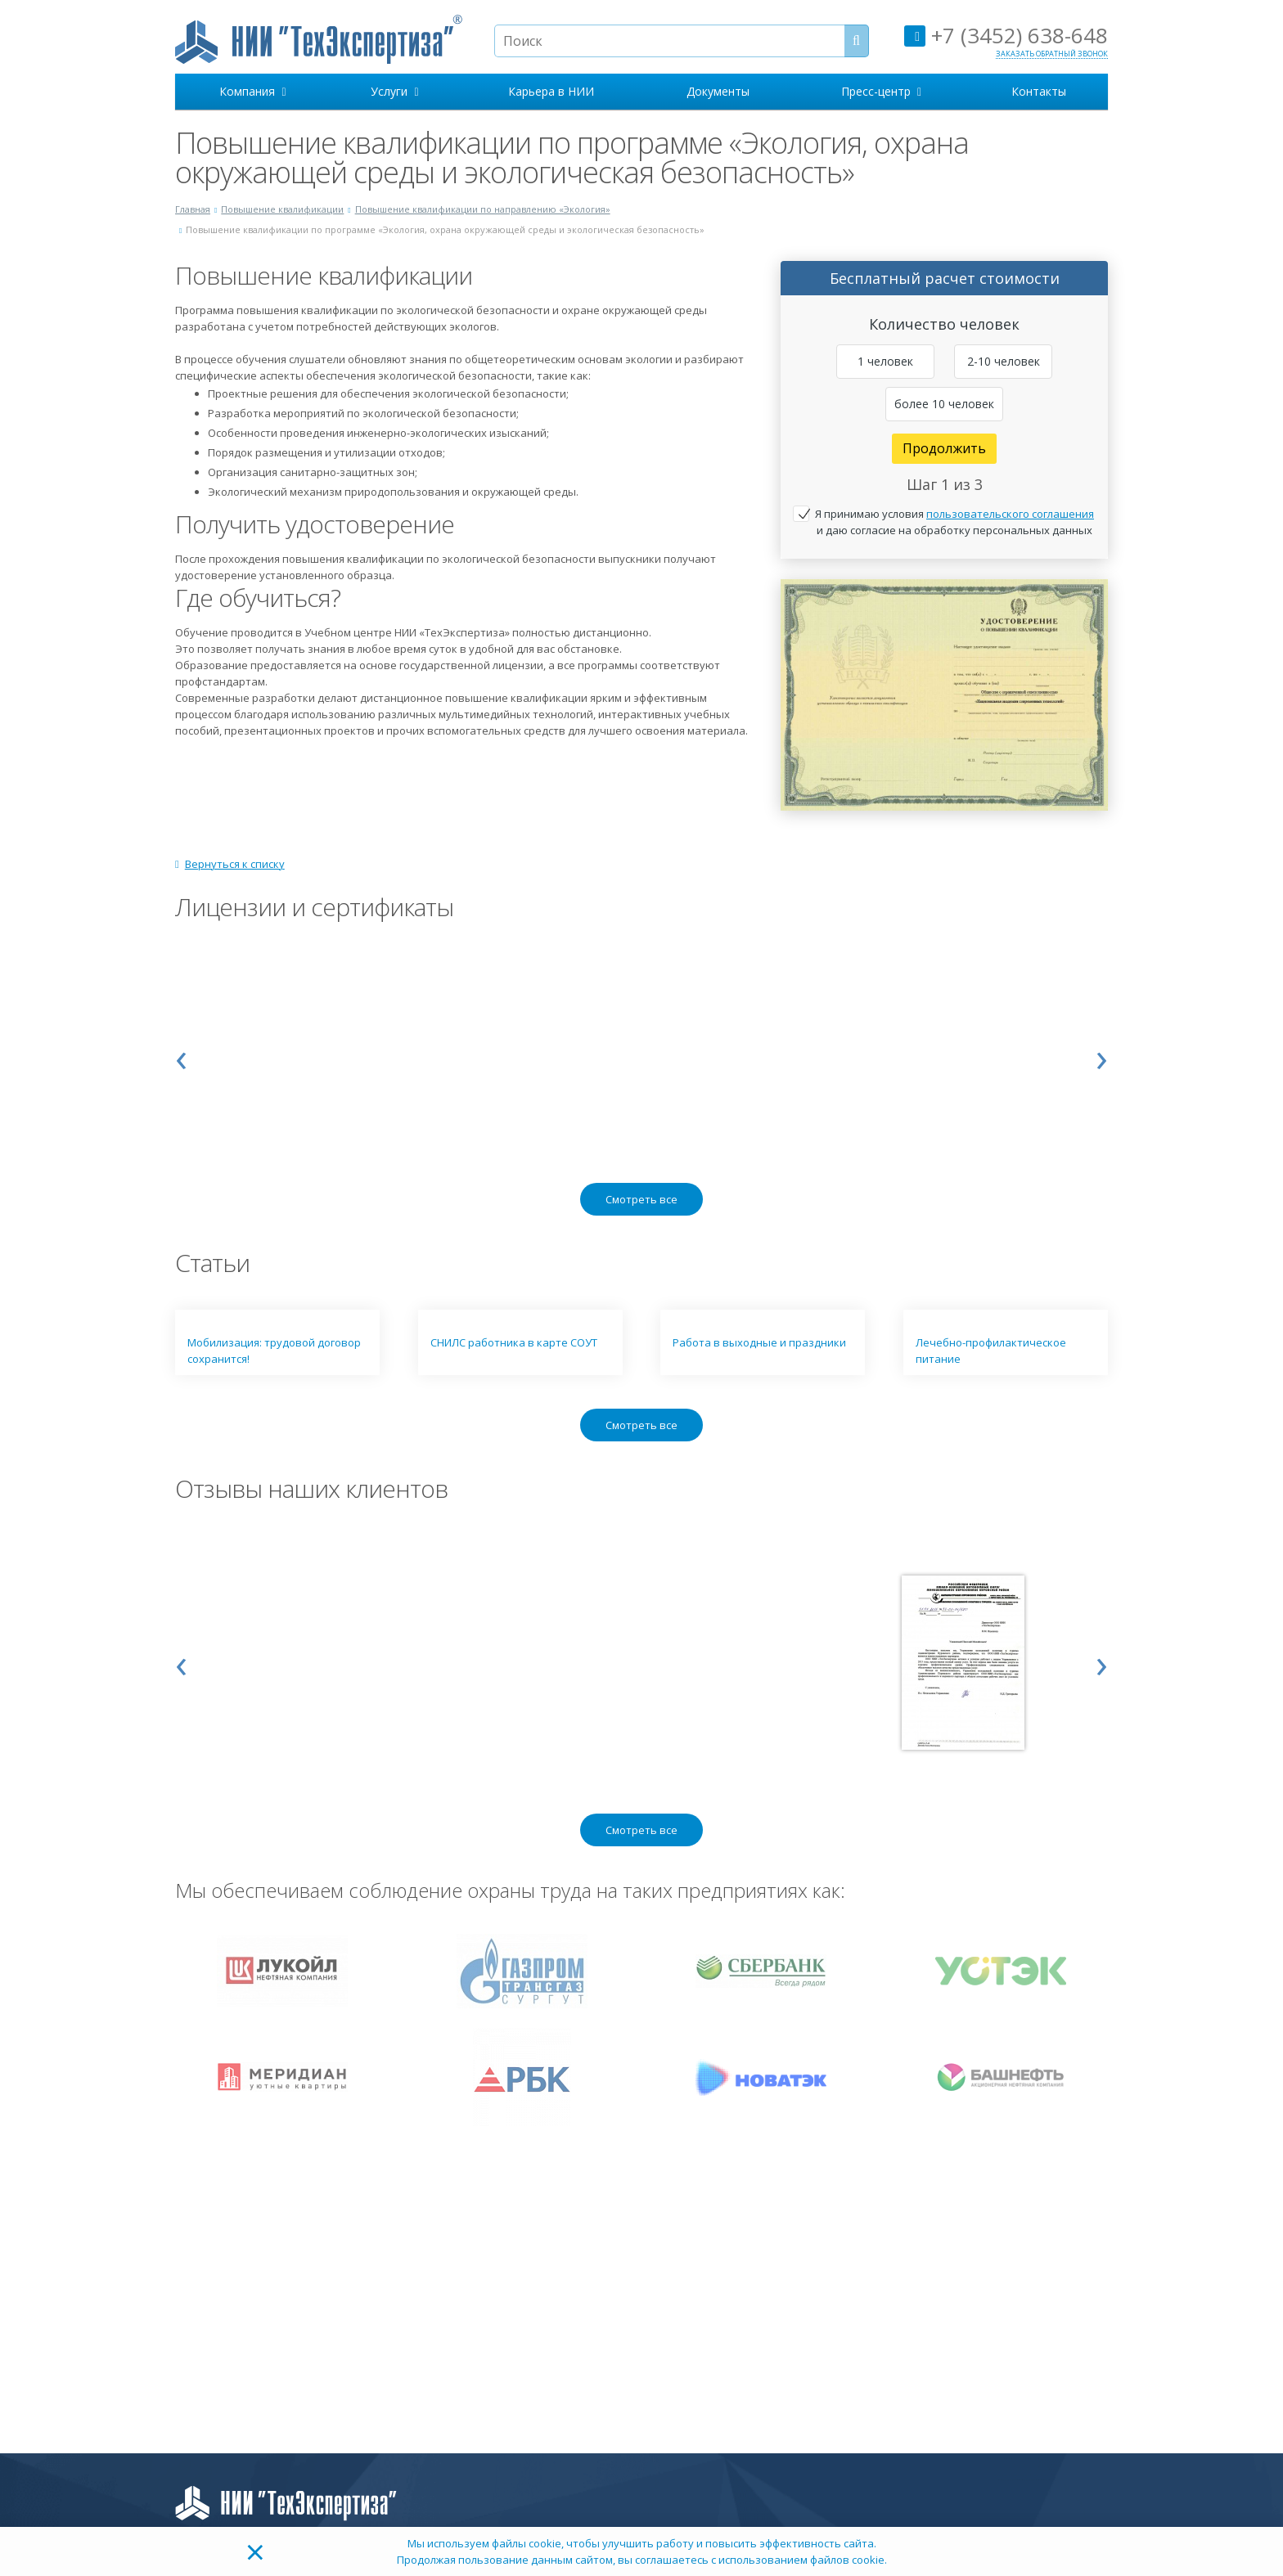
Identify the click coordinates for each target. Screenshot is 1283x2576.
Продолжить (944, 448)
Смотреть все (641, 1199)
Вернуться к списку (230, 863)
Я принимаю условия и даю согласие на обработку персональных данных (954, 521)
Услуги (394, 91)
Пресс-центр (881, 91)
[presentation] (181, 1056)
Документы (718, 91)
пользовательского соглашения (1010, 513)
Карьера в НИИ (551, 91)
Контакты (1038, 91)
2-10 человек (1003, 361)
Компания (252, 91)
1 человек (885, 361)
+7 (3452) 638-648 (1006, 35)
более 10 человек (944, 403)
